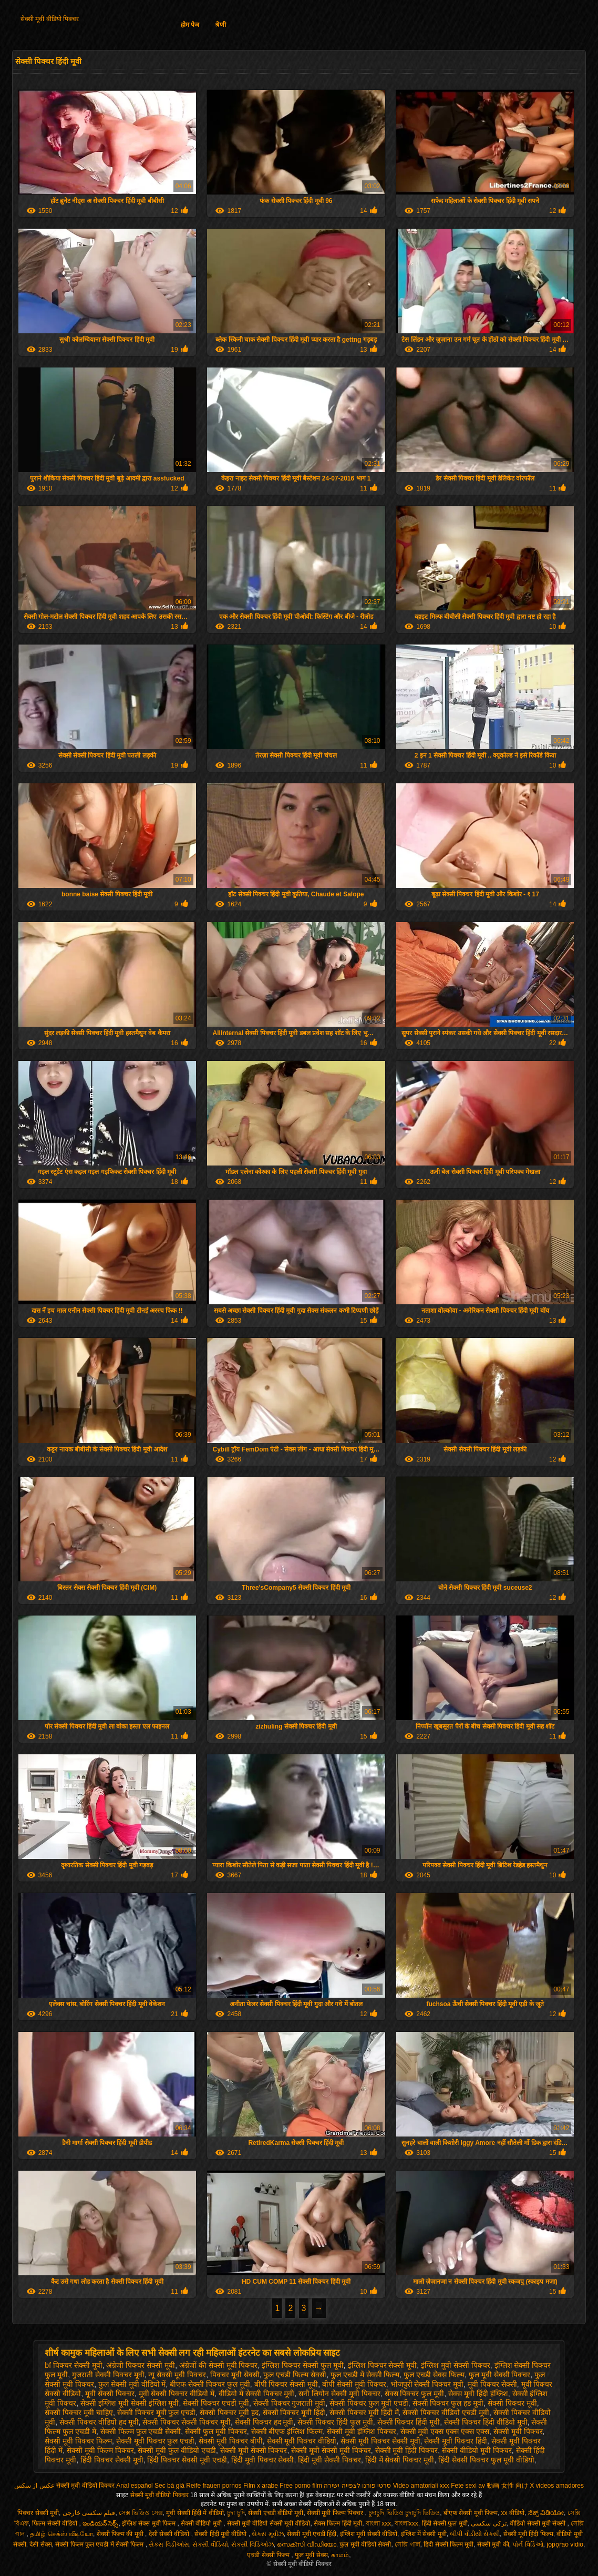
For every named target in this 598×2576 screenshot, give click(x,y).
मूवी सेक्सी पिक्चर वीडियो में (177, 2393)
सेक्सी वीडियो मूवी (202, 2523)
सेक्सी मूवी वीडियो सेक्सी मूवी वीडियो (269, 2523)
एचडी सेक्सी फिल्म (269, 2555)
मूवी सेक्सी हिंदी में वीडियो (194, 2513)
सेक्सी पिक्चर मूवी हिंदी (294, 2412)
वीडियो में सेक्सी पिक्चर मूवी (257, 2393)
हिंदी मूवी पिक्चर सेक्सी (262, 2460)
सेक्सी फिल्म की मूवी (121, 2534)
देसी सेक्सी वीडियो (170, 2534)
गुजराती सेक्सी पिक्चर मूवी (108, 2374)
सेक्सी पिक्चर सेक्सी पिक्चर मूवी (186, 2422)
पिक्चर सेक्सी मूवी (38, 2513)
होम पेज (190, 24)
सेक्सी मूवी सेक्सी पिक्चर (253, 2450)
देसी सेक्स (40, 2544)
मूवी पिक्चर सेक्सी (492, 2384)
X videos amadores (557, 2485)
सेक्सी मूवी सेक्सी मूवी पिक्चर (331, 2450)
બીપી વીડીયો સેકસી (475, 2534)
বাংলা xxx (378, 2523)
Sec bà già (169, 2485)
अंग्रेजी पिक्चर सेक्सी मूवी (140, 2365)
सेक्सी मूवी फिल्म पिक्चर (100, 2450)
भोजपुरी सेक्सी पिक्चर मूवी (427, 2384)
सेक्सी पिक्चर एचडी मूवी (216, 2403)
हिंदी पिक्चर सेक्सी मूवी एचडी (187, 2460)
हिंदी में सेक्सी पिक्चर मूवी (400, 2460)
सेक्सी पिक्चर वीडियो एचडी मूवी (446, 2412)
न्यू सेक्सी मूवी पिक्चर (177, 2374)
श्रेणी (220, 24)
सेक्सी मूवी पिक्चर (518, 2431)
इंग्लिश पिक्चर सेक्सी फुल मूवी (303, 2365)
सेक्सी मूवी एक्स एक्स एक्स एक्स (444, 2431)
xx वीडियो (512, 2513)
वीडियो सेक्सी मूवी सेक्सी (538, 2523)
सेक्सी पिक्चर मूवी (512, 2403)
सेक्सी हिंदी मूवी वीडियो (221, 2534)
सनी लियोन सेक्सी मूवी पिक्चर (339, 2393)
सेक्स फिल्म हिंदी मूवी (338, 2523)
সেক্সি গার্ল (407, 2544)
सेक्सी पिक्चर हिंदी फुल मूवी (335, 2422)
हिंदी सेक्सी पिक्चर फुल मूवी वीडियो (486, 2460)
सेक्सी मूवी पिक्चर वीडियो (302, 2441)
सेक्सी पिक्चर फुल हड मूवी (448, 2403)
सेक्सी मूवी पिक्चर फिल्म (78, 2441)
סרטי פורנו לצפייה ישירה (357, 2485)
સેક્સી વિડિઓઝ (252, 2544)
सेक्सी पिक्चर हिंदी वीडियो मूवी (486, 2422)
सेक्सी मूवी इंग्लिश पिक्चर (361, 2431)
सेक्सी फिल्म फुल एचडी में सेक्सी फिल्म (100, 2544)
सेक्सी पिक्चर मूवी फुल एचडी (156, 2412)
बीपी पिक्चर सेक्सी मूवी (286, 2384)
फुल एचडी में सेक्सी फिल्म (365, 2374)
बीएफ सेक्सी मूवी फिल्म (471, 2513)
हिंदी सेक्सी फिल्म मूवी (448, 2544)
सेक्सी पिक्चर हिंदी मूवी (408, 2422)
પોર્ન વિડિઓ (527, 2544)
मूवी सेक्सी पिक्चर (110, 2393)
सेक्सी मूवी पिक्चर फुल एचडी (155, 2441)
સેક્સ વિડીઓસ (169, 2544)
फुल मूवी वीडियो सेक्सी (365, 2544)
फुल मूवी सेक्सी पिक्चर (500, 2374)
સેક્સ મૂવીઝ (267, 2534)
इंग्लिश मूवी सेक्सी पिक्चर (455, 2365)
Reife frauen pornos (213, 2485)
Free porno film (301, 2485)
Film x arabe (260, 2485)
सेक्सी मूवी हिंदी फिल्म (528, 2534)
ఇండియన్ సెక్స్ (100, 2523)
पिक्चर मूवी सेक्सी (235, 2374)
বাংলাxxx (406, 2523)
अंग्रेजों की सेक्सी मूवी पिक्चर (218, 2365)
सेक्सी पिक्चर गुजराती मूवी (289, 2403)
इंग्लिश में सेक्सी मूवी (424, 2534)
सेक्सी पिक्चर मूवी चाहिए (79, 2412)
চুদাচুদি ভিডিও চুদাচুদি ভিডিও (404, 2513)
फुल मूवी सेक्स (311, 2555)
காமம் (340, 2555)
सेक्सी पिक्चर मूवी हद (229, 2412)
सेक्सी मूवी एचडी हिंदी (311, 2534)
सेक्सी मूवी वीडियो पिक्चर (49, 19)
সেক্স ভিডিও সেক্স (141, 2513)
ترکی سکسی (488, 2523)
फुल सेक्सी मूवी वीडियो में (132, 2384)
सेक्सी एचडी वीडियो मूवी (275, 2513)
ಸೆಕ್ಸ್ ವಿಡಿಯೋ (546, 2513)
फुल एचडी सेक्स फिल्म (434, 2374)
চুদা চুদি (235, 2513)
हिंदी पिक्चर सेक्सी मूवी (111, 2460)
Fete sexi (464, 2485)
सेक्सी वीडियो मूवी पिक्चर (477, 2450)
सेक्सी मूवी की (493, 2544)
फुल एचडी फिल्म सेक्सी (294, 2374)
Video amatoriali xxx (421, 2485)
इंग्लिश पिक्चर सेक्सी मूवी (382, 2365)
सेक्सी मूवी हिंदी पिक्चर (406, 2450)
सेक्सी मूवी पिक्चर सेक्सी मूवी (380, 2441)
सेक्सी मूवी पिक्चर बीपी (231, 2441)
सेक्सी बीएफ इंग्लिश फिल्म (287, 2431)
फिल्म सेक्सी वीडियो (55, 2523)
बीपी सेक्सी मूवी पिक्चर (354, 2384)
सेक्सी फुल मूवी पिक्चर (216, 2431)
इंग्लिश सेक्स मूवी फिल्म (149, 2523)
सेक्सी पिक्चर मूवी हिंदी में (364, 2412)
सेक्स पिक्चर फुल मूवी (415, 2393)
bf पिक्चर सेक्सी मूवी (73, 2365)
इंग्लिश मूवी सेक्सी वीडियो (368, 2534)
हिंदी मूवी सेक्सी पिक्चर (329, 2460)
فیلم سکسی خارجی (89, 2513)
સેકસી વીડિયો (210, 2544)
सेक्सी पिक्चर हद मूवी (264, 2422)
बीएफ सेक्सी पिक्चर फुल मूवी (210, 2384)
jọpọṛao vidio (565, 2544)
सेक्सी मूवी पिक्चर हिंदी (455, 2441)
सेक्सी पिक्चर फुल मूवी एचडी (368, 2403)
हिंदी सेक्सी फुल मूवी (445, 2523)
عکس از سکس (34, 2485)
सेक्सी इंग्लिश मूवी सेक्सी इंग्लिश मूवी (129, 2403)
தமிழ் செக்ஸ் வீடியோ (61, 2534)
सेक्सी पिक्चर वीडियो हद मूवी (99, 2422)
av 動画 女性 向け (503, 2485)
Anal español (134, 2485)
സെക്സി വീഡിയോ (306, 2544)
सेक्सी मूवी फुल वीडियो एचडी (177, 2450)
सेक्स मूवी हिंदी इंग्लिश (478, 2393)
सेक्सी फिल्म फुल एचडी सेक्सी (140, 2431)
